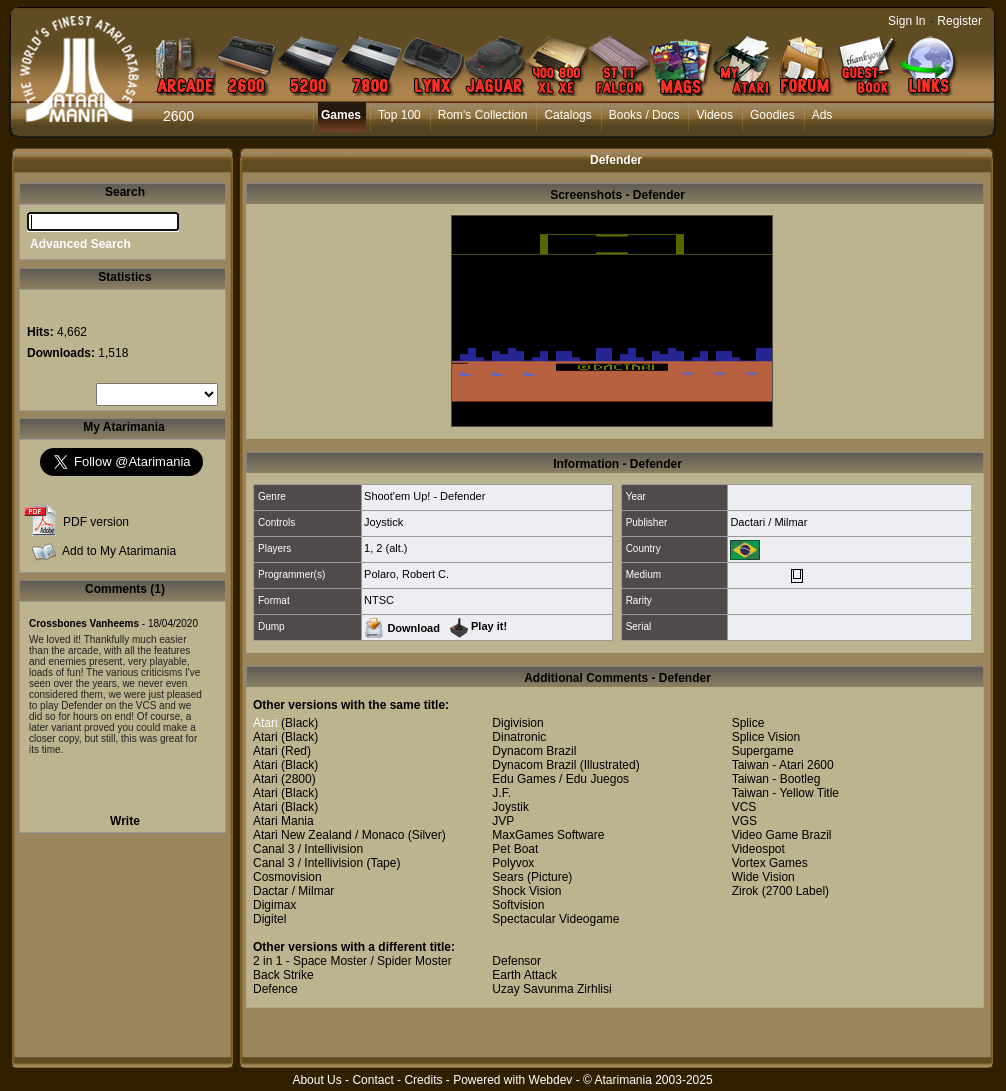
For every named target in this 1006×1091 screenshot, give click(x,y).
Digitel (269, 919)
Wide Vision (763, 877)
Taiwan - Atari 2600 (783, 765)
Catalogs (567, 115)
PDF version (96, 522)
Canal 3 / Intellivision (308, 849)
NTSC (379, 600)
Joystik (510, 807)
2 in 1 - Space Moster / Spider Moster (352, 961)
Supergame (763, 751)
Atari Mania (283, 821)
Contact (372, 1080)
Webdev (551, 1080)
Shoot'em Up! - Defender (424, 496)
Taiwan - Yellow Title (785, 793)
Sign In (906, 21)
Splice (748, 723)
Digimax (274, 905)
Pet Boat (515, 849)
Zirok (745, 891)
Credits (423, 1080)
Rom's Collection (483, 115)
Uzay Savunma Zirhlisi (551, 989)
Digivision (517, 723)
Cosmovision (287, 877)
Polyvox (513, 863)
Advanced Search (80, 244)
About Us (316, 1080)
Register (959, 21)
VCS (744, 807)
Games (341, 115)
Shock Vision (526, 891)
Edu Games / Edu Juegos (560, 779)
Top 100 (399, 115)
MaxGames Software (548, 835)
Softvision (518, 905)
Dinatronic (519, 737)
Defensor (516, 961)
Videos (714, 115)
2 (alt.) (391, 548)
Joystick (383, 522)
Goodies (772, 115)
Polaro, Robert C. (406, 574)
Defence (275, 989)
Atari (265, 723)
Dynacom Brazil (534, 751)
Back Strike (283, 975)
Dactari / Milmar (768, 522)
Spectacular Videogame (555, 919)
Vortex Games (770, 863)
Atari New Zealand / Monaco (328, 835)
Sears (507, 877)
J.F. (501, 793)
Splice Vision (766, 737)
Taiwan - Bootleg (776, 779)
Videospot (758, 849)
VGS (744, 821)
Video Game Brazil (782, 835)
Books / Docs (644, 115)
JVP (503, 821)
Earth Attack (524, 975)
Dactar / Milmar (293, 891)
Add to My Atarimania (119, 551)
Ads (822, 115)
